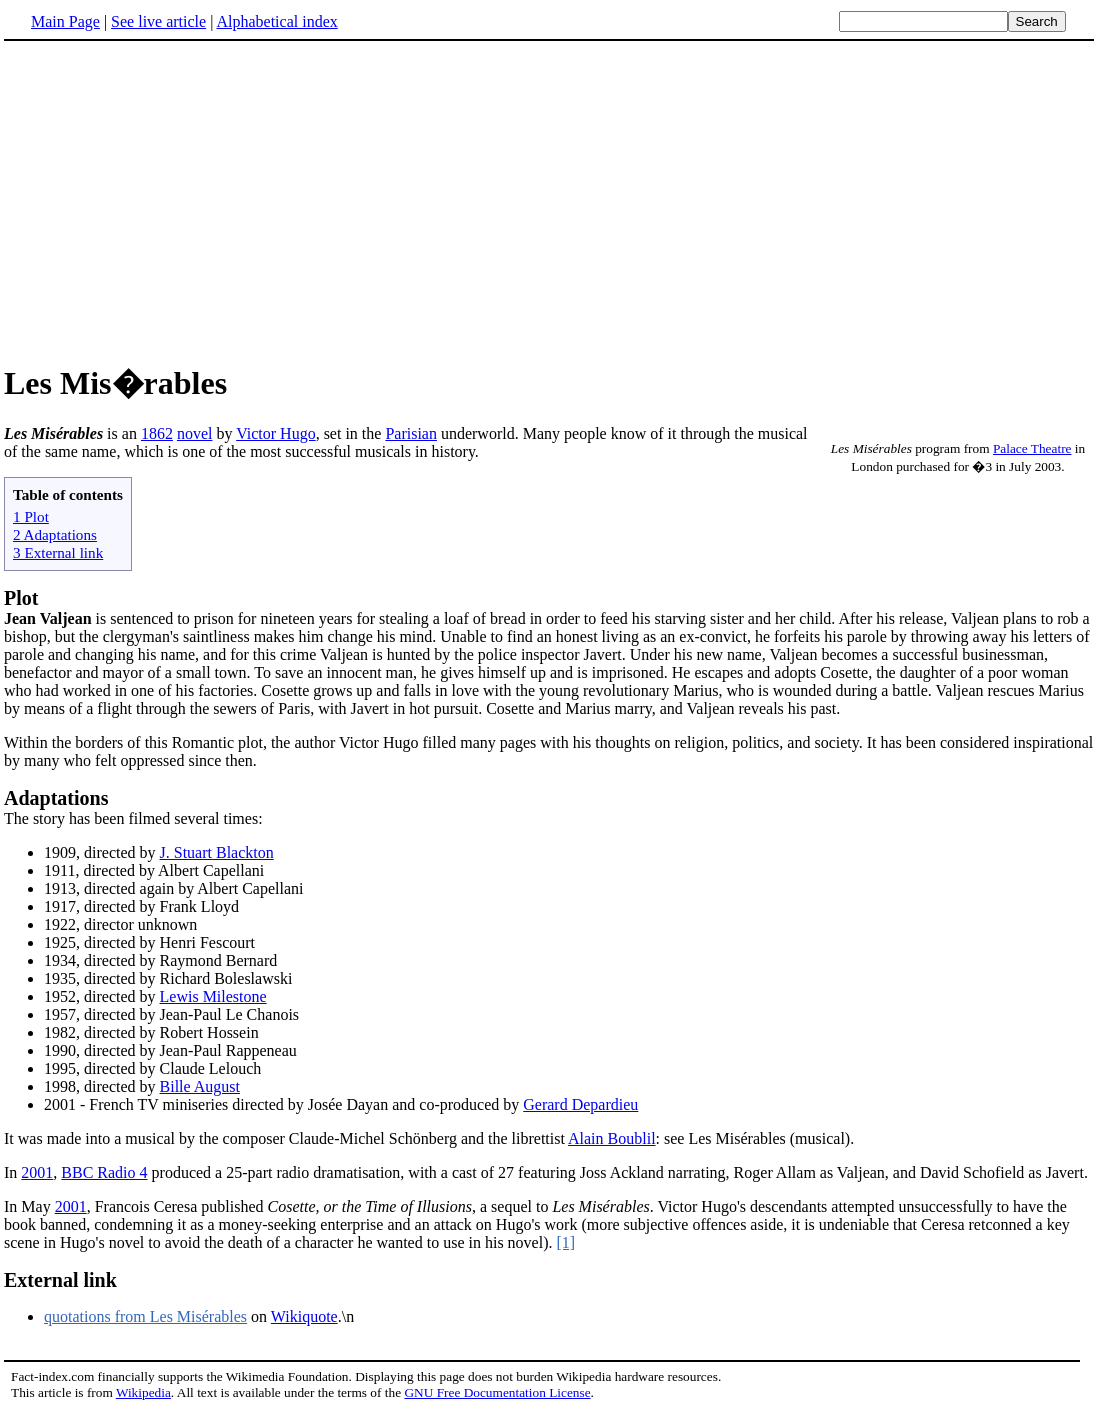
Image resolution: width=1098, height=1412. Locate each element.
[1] (565, 1242)
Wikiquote (304, 1316)
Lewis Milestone (213, 996)
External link (60, 1280)
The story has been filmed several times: (133, 818)
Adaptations (56, 798)
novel (195, 433)
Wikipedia (143, 1392)
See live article (158, 21)
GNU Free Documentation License (497, 1392)
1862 (157, 433)
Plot (21, 598)
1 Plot (31, 516)
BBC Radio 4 (104, 1172)
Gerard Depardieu (580, 1104)
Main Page (65, 21)
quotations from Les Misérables (145, 1316)
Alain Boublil (612, 1138)
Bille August (200, 1086)
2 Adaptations (55, 534)
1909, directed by (102, 852)
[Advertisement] (172, 199)
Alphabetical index (276, 21)
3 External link (58, 552)
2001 (37, 1172)
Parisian (411, 433)
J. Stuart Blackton (217, 852)
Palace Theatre (1032, 448)
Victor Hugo (275, 433)
